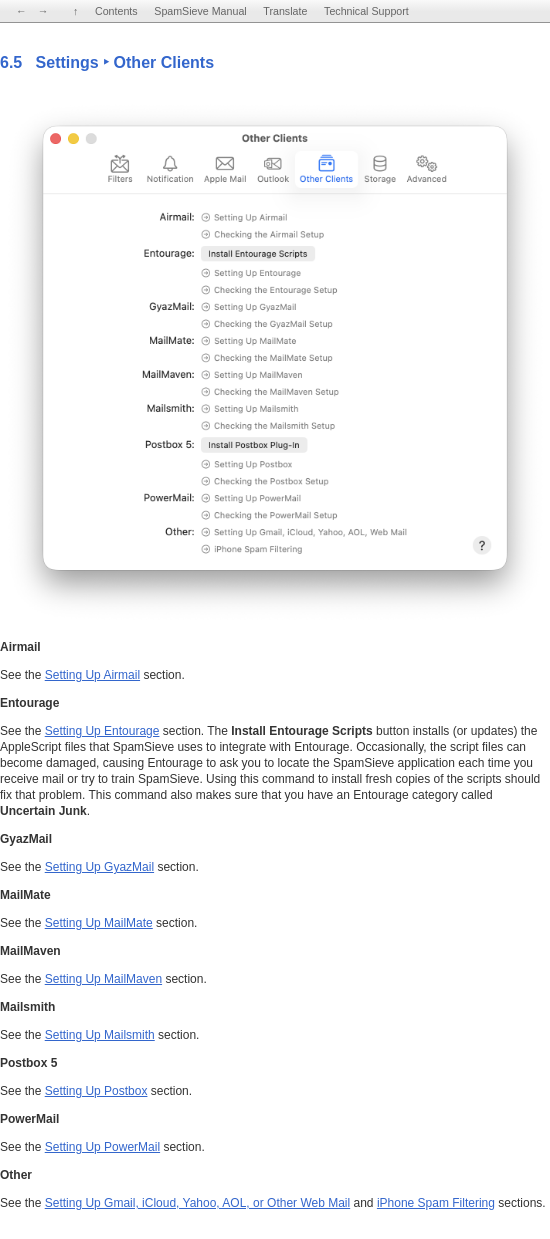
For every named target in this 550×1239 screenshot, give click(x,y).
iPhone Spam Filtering (436, 1203)
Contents (116, 11)
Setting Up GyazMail (99, 867)
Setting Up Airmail (92, 675)
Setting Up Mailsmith (100, 1035)
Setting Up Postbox (96, 1091)
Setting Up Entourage (102, 731)
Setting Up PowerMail (102, 1147)
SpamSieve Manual (200, 11)
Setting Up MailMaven (103, 979)
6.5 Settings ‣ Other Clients (107, 62)
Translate (285, 11)
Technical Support (366, 11)
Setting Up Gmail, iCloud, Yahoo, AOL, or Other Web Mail (197, 1203)
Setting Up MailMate (99, 923)
